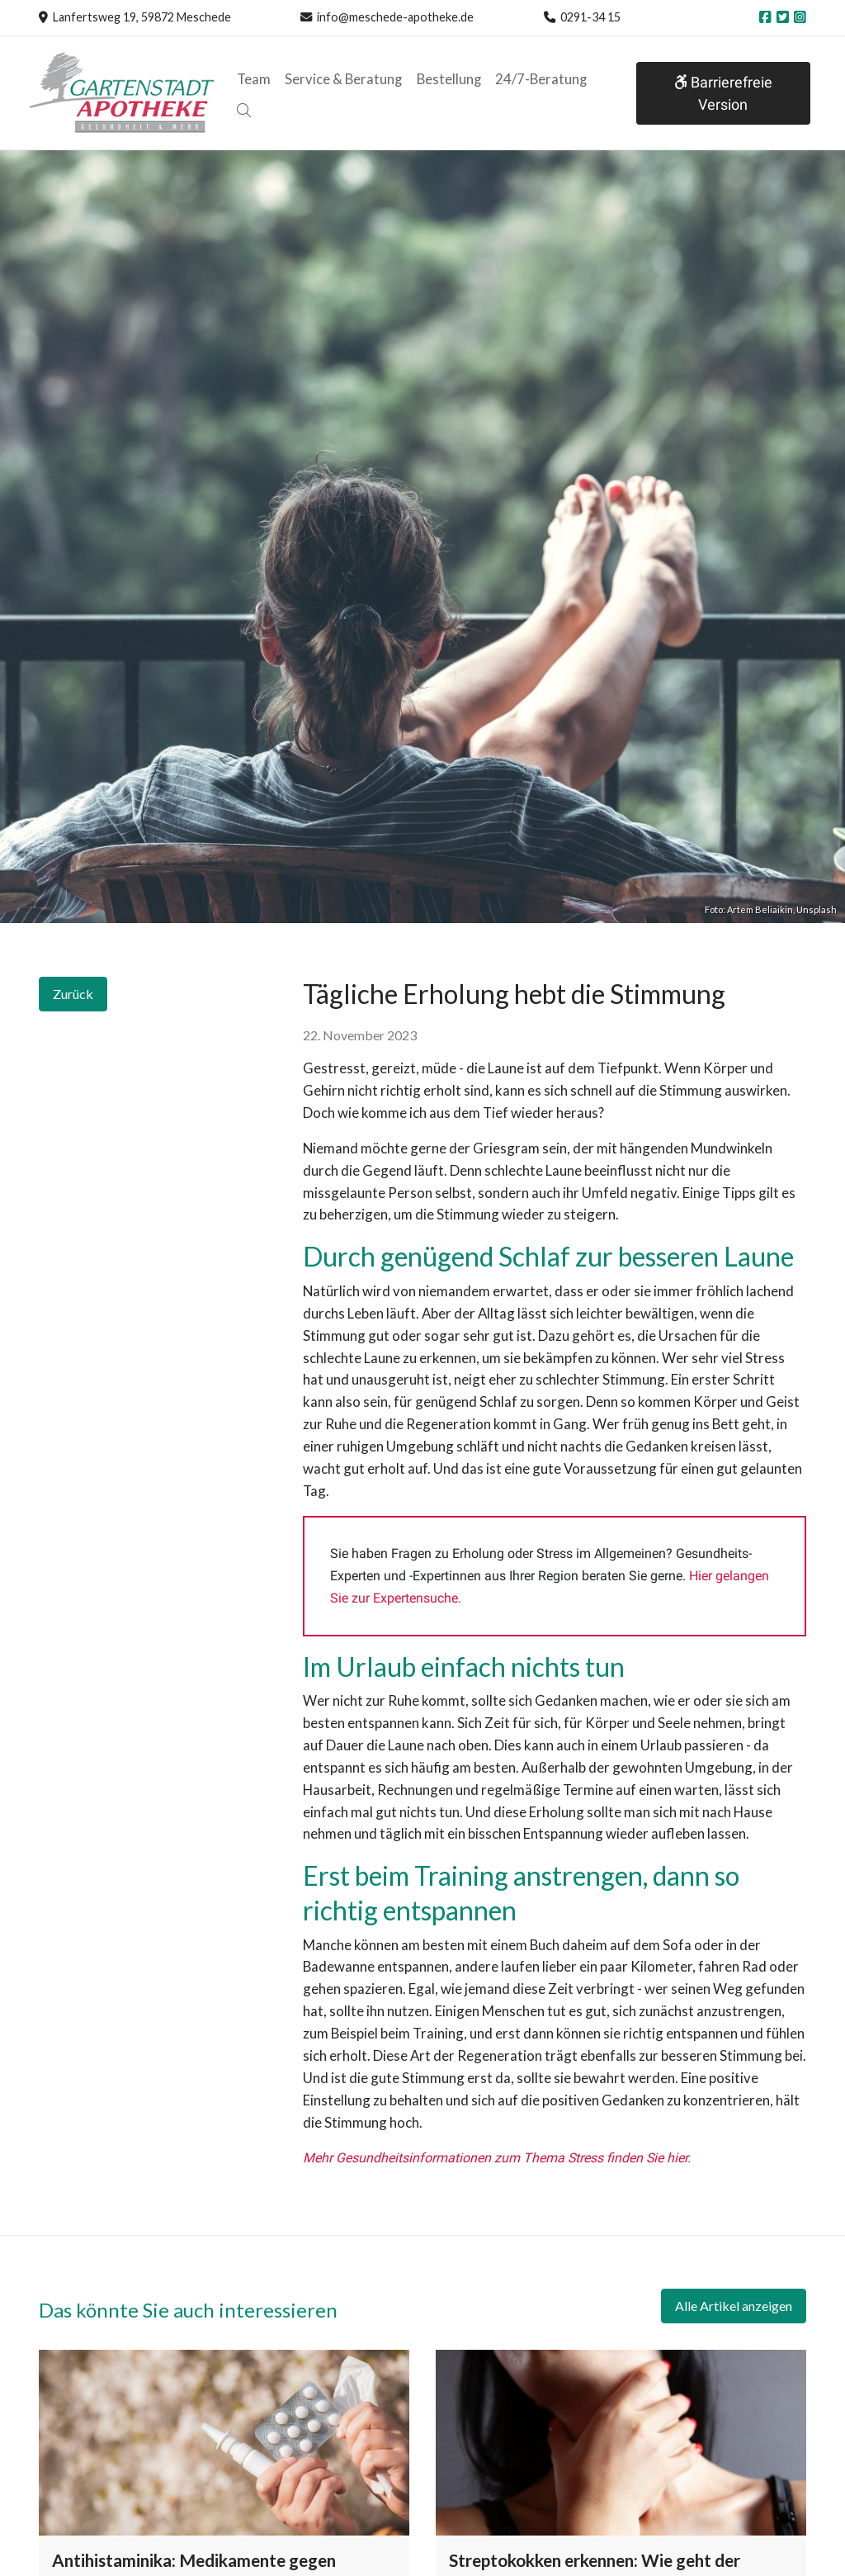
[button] (243, 111)
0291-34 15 (590, 17)
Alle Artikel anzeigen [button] (733, 2305)
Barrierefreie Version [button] (722, 93)
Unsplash (816, 909)
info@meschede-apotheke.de (395, 17)
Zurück (73, 994)
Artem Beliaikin (760, 909)
